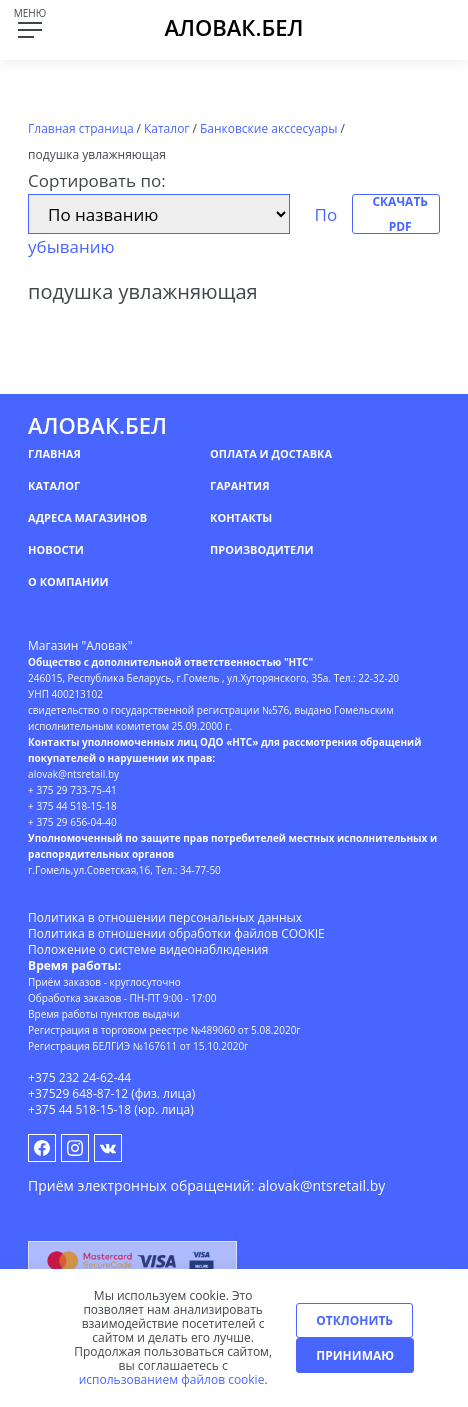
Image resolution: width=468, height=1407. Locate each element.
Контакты (241, 517)
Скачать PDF (400, 214)
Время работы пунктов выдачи (103, 1014)
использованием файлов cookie (172, 1379)
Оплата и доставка (271, 453)
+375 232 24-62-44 (79, 1077)
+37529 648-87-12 (78, 1093)
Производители (261, 549)
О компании (68, 581)
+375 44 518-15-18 (79, 1109)
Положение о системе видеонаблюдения (148, 949)
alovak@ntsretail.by (321, 1185)
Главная (54, 453)
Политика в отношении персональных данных (165, 917)
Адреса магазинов (87, 517)
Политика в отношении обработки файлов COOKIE (176, 933)
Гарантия (239, 485)
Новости (56, 549)
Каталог (54, 485)
